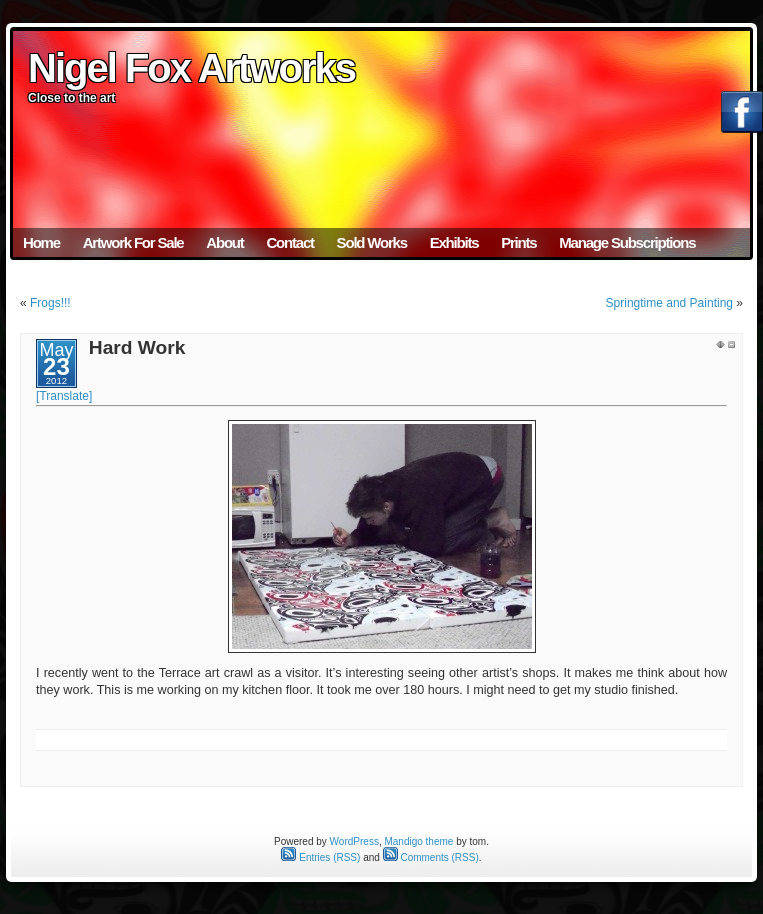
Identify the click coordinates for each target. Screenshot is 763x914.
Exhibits (454, 242)
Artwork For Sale (133, 242)
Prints (518, 242)
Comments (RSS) (431, 857)
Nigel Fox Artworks (191, 68)
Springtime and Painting (669, 303)
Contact (289, 242)
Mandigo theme (418, 841)
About (224, 242)
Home (41, 242)
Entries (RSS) (320, 857)
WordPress (354, 841)
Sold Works (372, 242)
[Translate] (64, 396)
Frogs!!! (50, 303)
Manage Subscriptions (627, 242)
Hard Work (137, 347)
